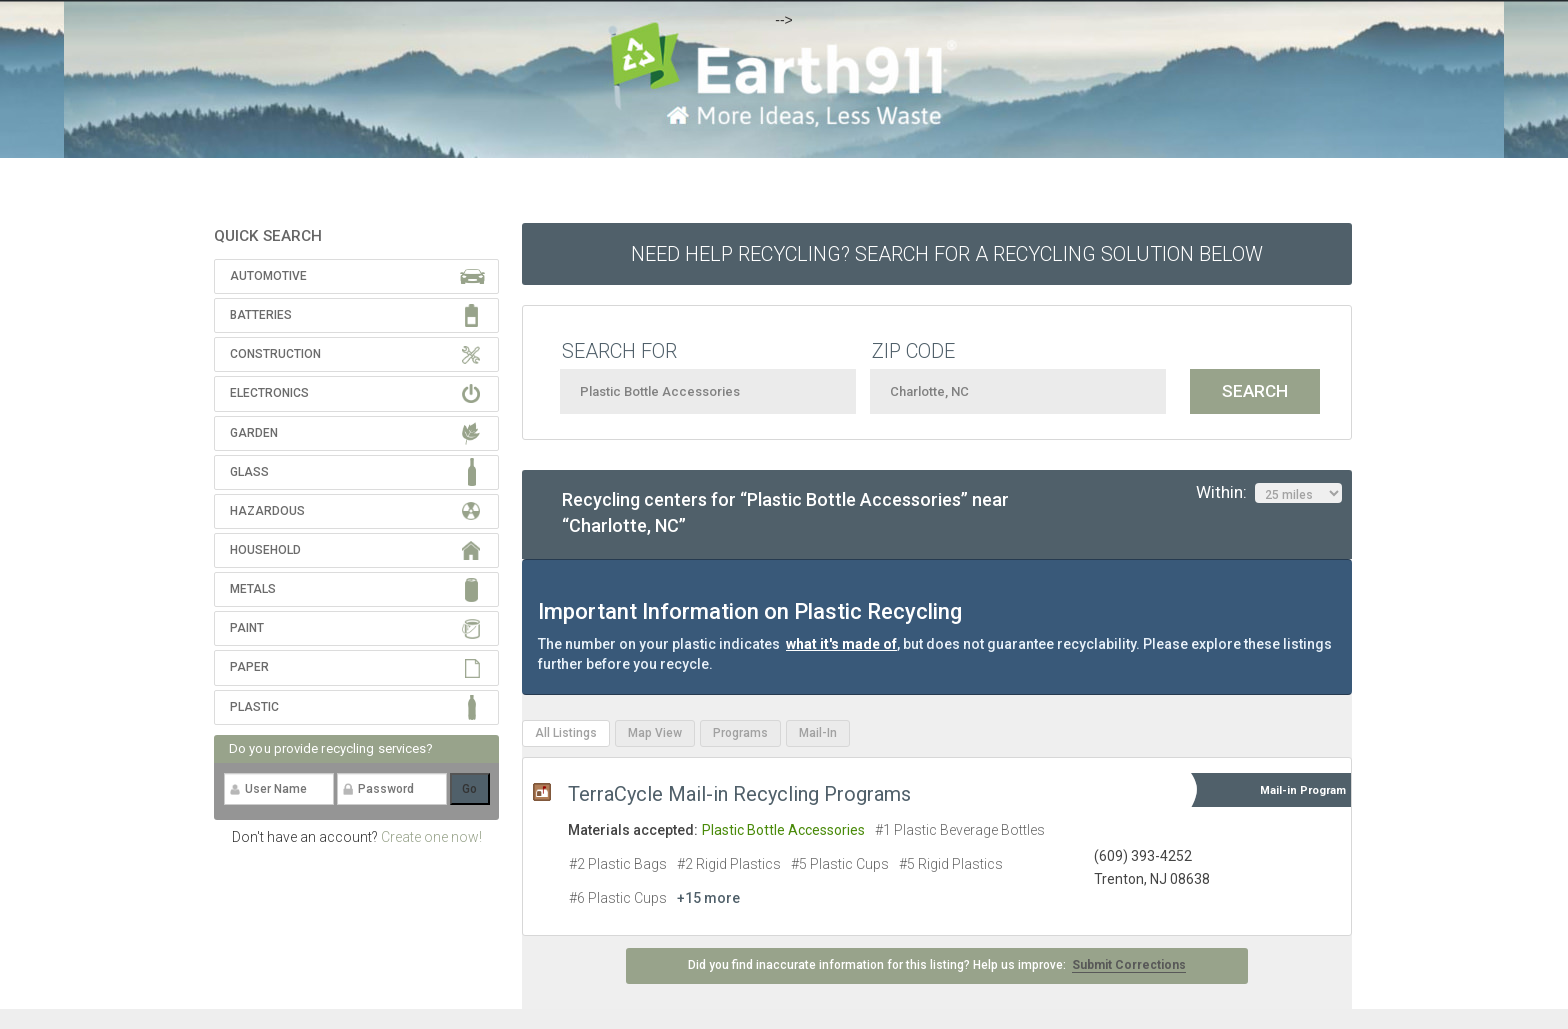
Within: (1269, 493)
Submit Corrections (1129, 965)
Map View (655, 733)
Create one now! (431, 837)
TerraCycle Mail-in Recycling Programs (739, 794)
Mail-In (818, 733)
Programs (740, 733)
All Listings (566, 733)
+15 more (708, 898)
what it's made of (841, 644)
